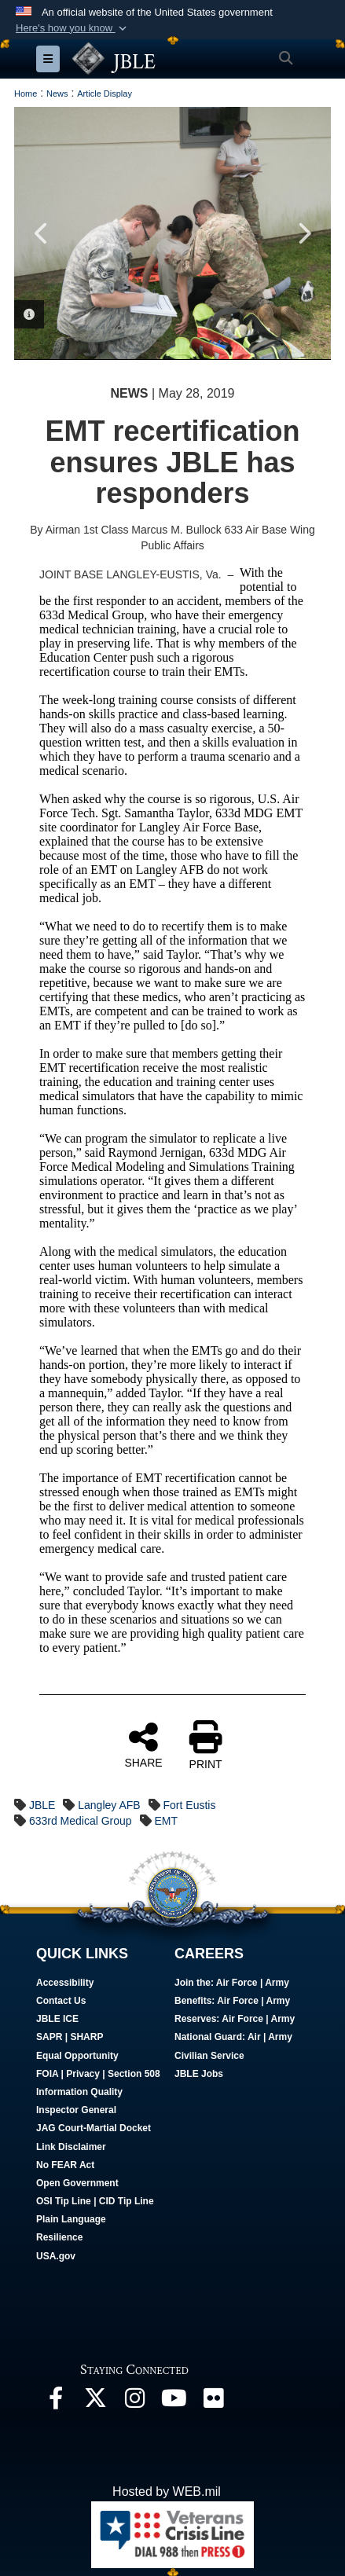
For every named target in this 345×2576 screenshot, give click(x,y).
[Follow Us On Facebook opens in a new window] (55, 2402)
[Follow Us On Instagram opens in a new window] (134, 2402)
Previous (41, 233)
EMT (166, 1821)
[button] (73, 28)
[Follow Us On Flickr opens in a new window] (213, 2402)
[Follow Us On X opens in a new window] (95, 2402)
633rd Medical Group (80, 1821)
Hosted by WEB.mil (166, 2491)
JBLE (42, 1805)
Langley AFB (109, 1805)
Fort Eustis (189, 1805)
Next (303, 233)
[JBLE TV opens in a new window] (173, 2402)
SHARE (143, 1744)
